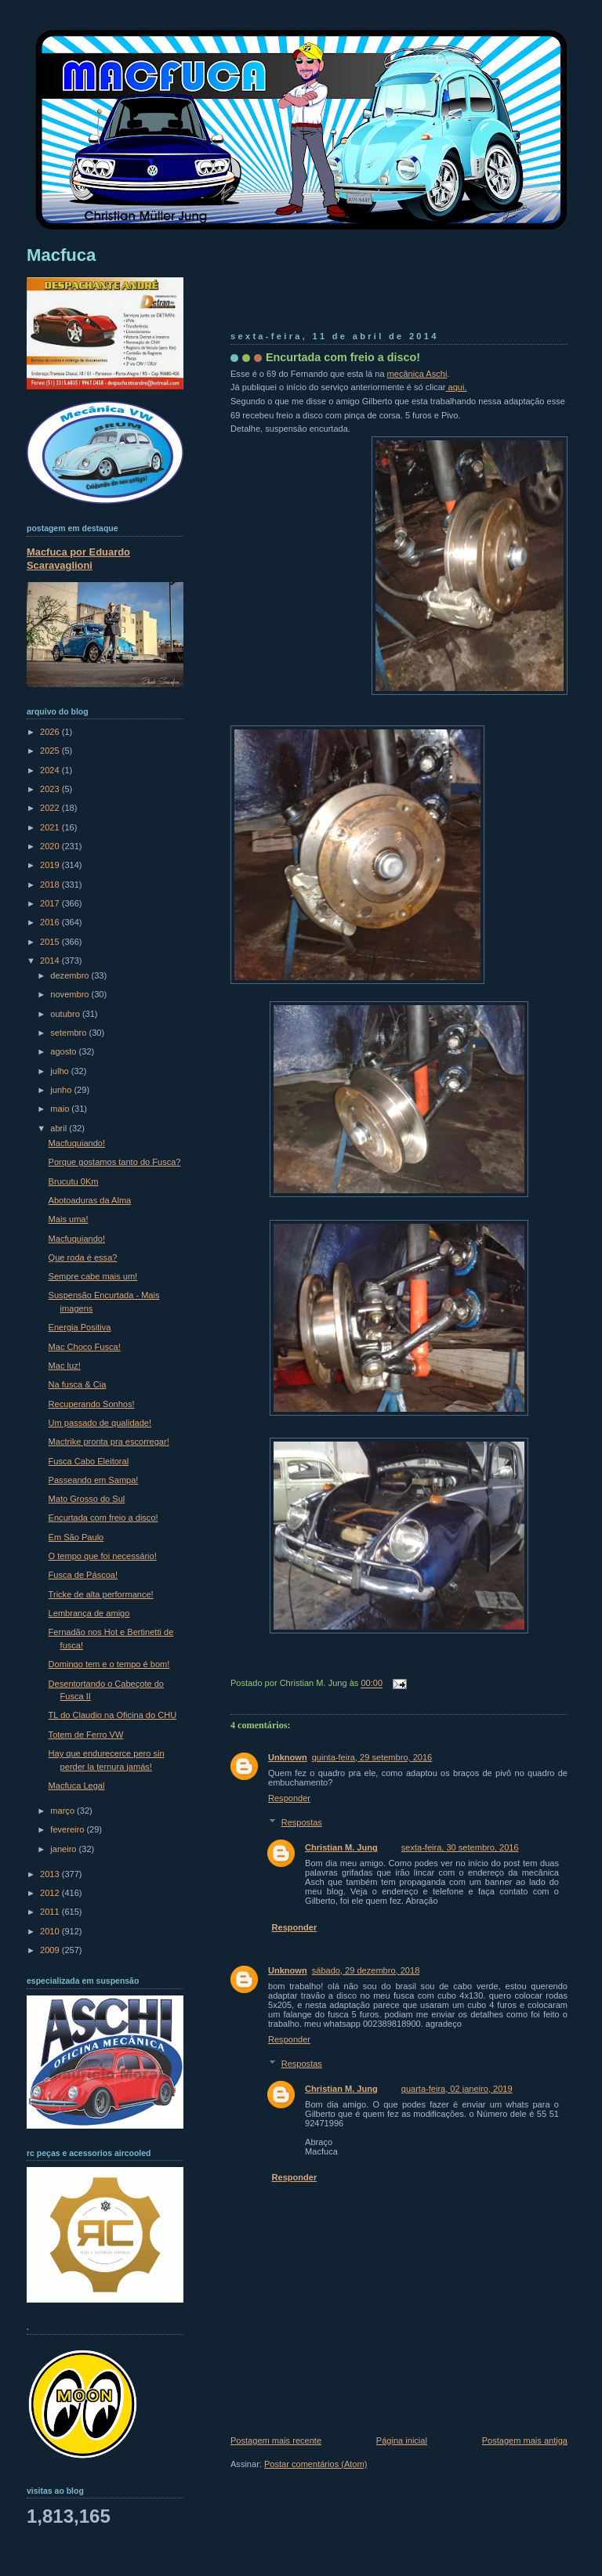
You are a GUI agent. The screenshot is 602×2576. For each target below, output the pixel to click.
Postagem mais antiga (525, 2440)
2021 (51, 827)
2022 (51, 807)
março (63, 1810)
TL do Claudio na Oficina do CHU (113, 1715)
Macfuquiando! (77, 1143)
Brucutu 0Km (74, 1181)
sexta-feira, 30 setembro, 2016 (460, 1847)
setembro (69, 1032)
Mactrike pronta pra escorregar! (109, 1441)
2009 (51, 1950)
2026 (51, 731)
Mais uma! (69, 1219)
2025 (51, 750)
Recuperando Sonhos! (92, 1404)
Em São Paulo (76, 1537)
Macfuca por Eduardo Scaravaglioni (78, 558)
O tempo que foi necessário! (103, 1556)
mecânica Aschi (417, 373)
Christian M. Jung (341, 1847)
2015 (51, 941)
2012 (51, 1893)
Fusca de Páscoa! (83, 1574)
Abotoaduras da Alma (90, 1200)
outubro (66, 1013)
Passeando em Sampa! (94, 1480)
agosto (64, 1051)
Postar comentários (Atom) (315, 2464)
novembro (70, 994)
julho (60, 1071)
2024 (51, 770)
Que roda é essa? (83, 1257)
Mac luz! (65, 1365)
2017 (51, 903)
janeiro (64, 1849)
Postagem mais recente (275, 2440)
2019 (51, 865)
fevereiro (68, 1829)
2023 (51, 789)
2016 (51, 922)
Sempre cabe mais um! (93, 1276)
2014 (51, 960)
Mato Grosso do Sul (87, 1498)
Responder (289, 1798)
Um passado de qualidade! (100, 1422)
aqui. (455, 387)
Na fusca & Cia (78, 1384)
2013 (51, 1874)
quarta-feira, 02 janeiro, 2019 (457, 2088)
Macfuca (61, 255)
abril (59, 1128)
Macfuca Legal (77, 1785)
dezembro (70, 975)
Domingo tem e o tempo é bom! (109, 1664)
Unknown (287, 1757)
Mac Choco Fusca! (85, 1346)
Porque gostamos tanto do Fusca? (115, 1162)
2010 (51, 1931)
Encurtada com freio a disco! (343, 357)
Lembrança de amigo (89, 1613)
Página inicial (401, 2440)
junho (62, 1089)
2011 (51, 1911)
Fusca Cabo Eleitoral (89, 1461)
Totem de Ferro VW (86, 1734)
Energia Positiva (80, 1327)
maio (60, 1108)
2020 (51, 846)
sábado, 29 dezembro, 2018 (366, 1970)
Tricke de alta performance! (101, 1594)
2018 (51, 884)
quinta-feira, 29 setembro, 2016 (372, 1757)
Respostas (301, 1822)
